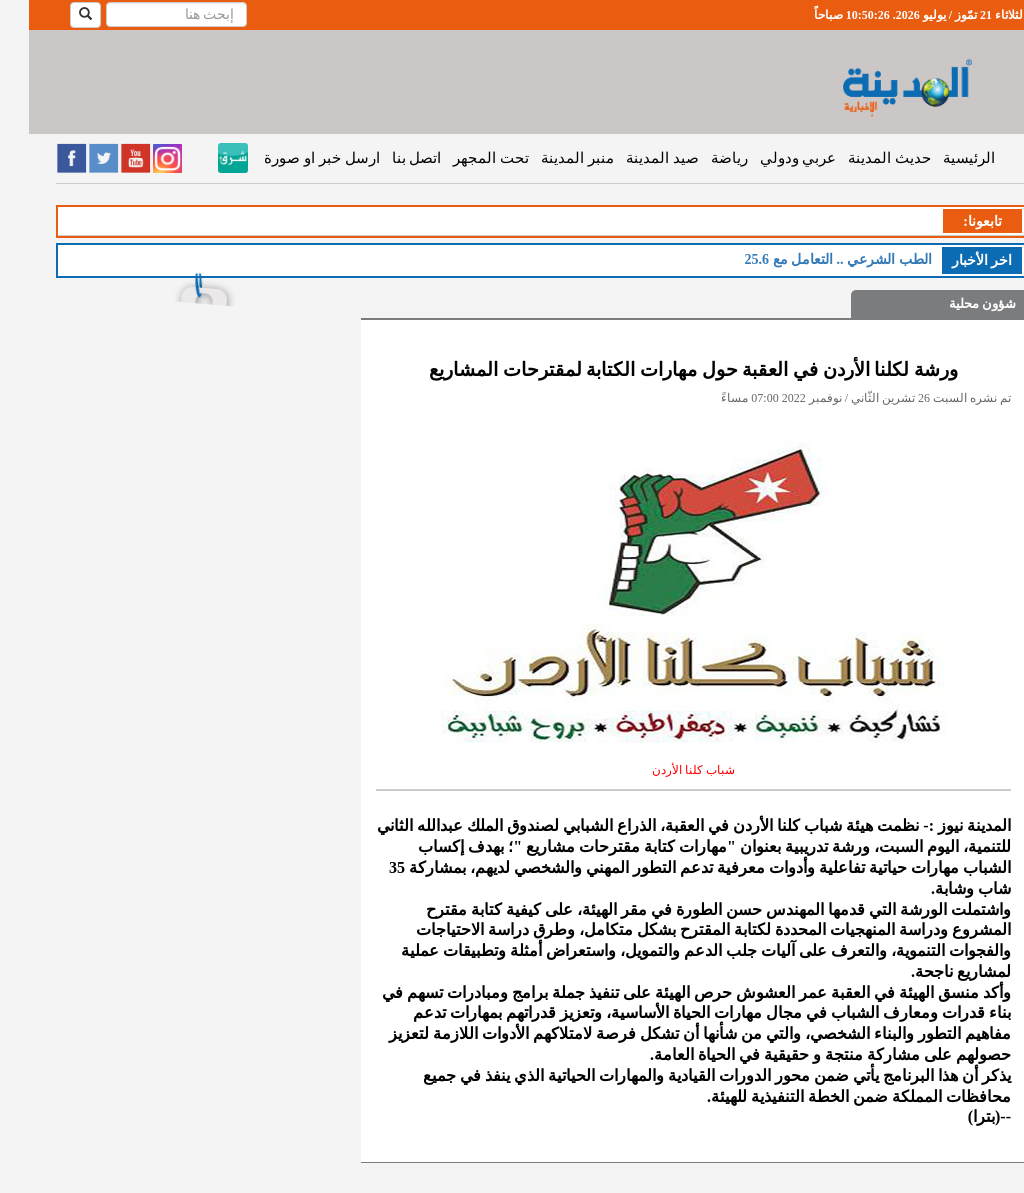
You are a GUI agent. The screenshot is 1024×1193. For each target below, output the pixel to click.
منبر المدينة (548, 158)
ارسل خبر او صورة (292, 158)
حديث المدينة (860, 158)
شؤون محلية (953, 303)
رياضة (700, 158)
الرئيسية (940, 158)
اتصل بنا (388, 158)
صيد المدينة (633, 158)
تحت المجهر (462, 158)
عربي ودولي (769, 158)
